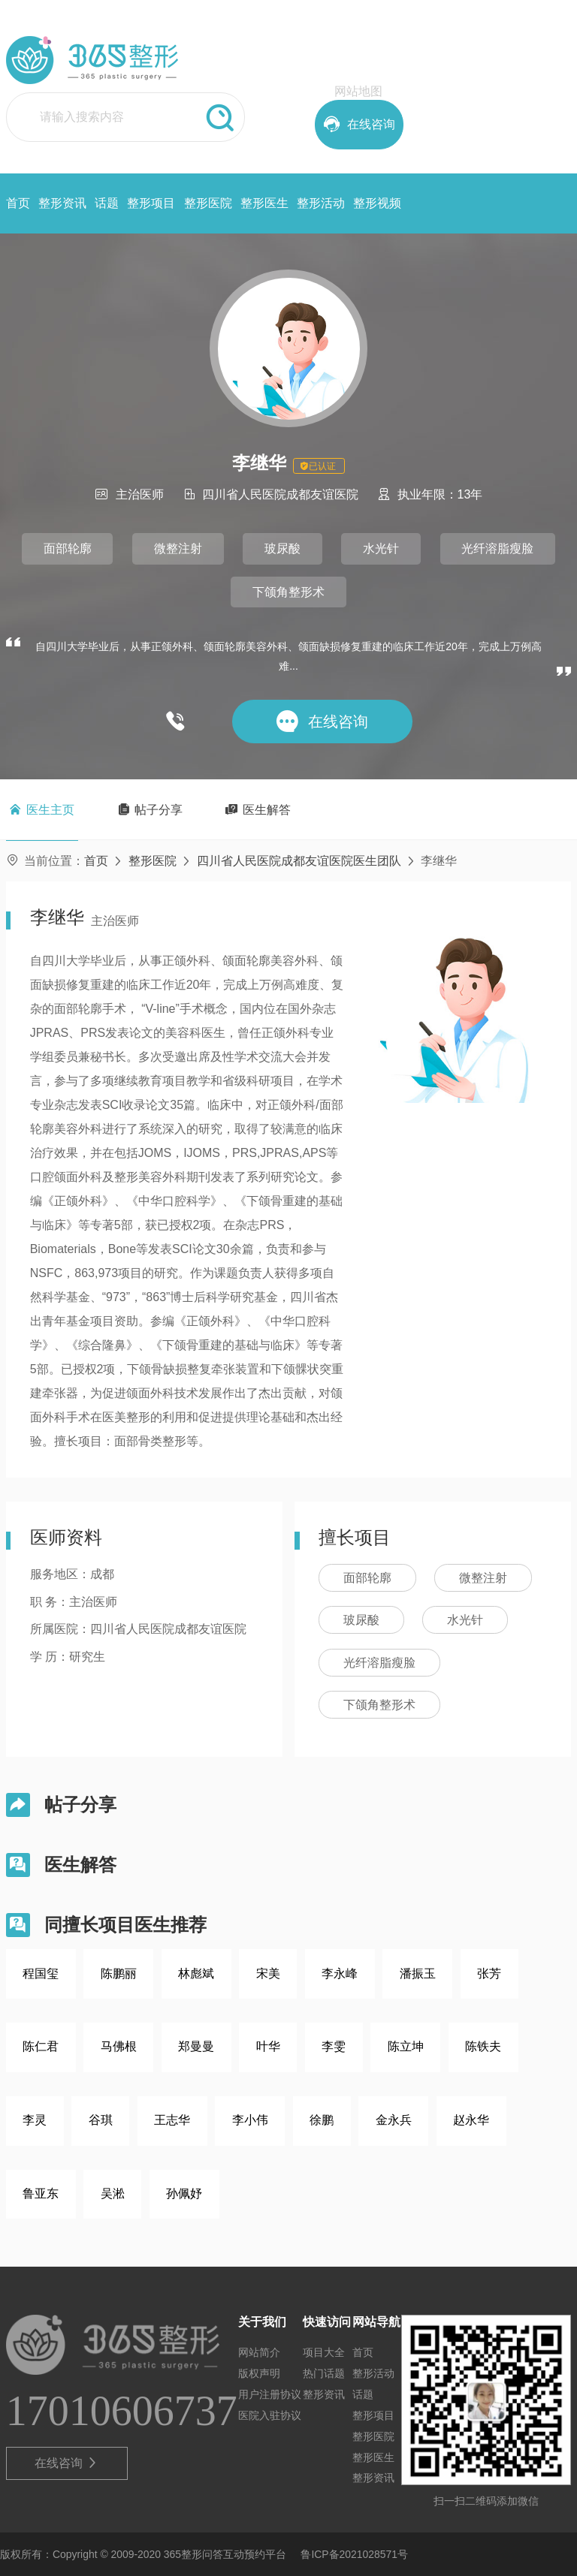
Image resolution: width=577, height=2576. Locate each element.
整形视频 (377, 203)
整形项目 (151, 203)
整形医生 (264, 203)
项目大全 (324, 2352)
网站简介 (259, 2352)
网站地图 (358, 91)
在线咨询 (66, 2463)
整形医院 (208, 203)
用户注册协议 (269, 2394)
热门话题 (324, 2373)
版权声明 (259, 2373)
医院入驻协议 (269, 2415)
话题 (107, 203)
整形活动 (321, 203)
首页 (18, 203)
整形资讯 (62, 203)
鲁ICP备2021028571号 (354, 2554)
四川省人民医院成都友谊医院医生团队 (299, 860)
